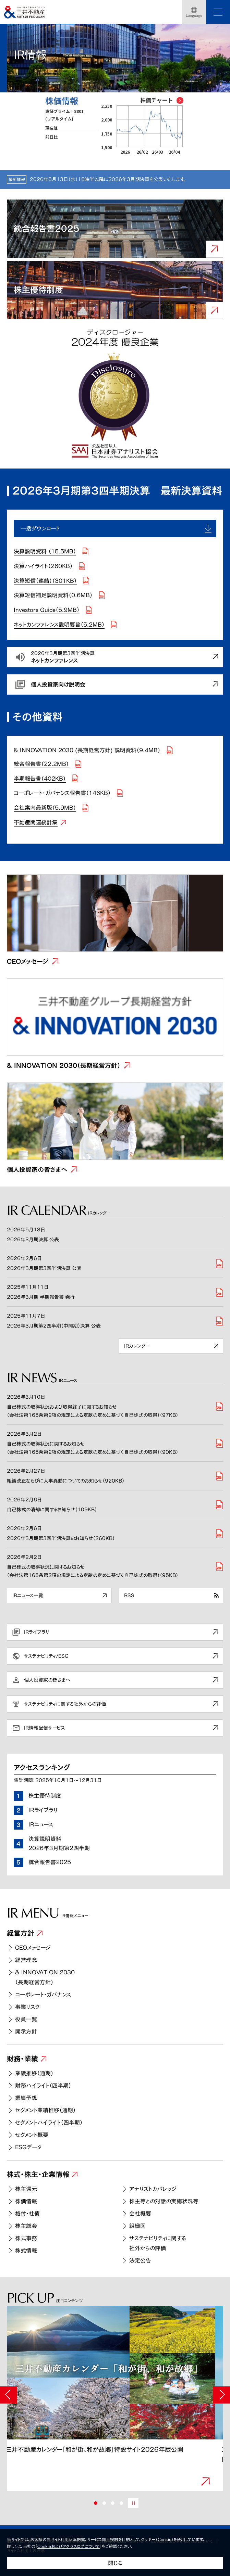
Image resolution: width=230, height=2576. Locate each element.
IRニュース (40, 1824)
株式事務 (26, 2238)
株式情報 (26, 2250)
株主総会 (26, 2226)
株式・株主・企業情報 (38, 2174)
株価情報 (26, 2201)
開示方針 (26, 2031)
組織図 (137, 2226)
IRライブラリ (43, 1810)
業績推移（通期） (34, 2073)
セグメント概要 (31, 2135)
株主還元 (26, 2189)
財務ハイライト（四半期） (43, 2085)
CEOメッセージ (33, 1948)
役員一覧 (26, 2019)
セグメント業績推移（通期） (45, 2110)
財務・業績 (22, 2058)
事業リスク (27, 2007)
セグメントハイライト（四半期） (49, 2122)
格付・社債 (27, 2213)
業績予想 (26, 2098)
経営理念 (26, 1960)
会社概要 (140, 2213)
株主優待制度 (44, 1796)
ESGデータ (28, 2147)
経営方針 (20, 1933)
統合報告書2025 (49, 1862)
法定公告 (140, 2260)
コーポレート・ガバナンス (43, 1994)
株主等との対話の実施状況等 (163, 2201)
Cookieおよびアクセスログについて (68, 2546)
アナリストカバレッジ (153, 2189)
